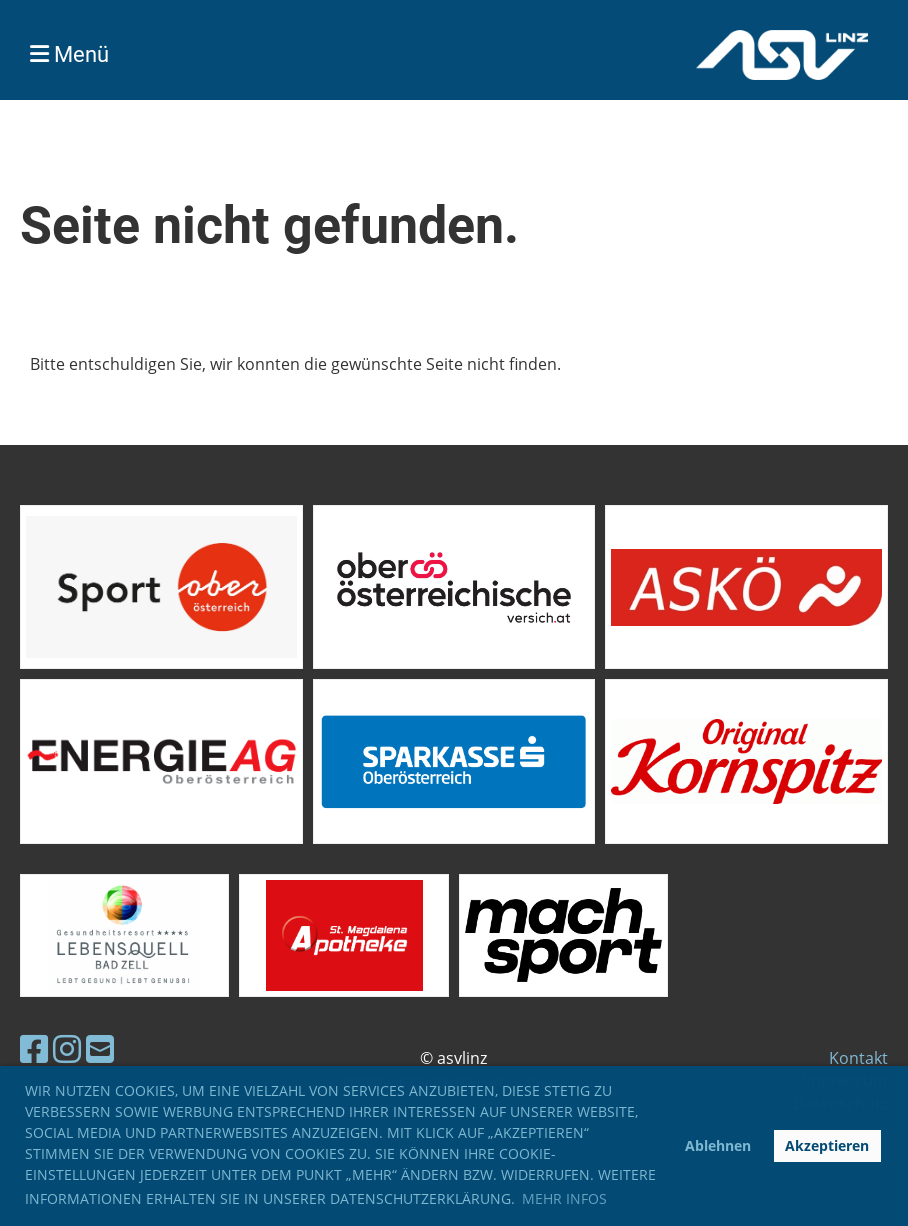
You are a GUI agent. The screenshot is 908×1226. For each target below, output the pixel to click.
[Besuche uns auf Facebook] (34, 1048)
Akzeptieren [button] (827, 1145)
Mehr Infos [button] (564, 1198)
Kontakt (858, 1058)
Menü (69, 54)
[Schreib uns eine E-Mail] (100, 1048)
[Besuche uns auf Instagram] (67, 1048)
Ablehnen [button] (718, 1145)
